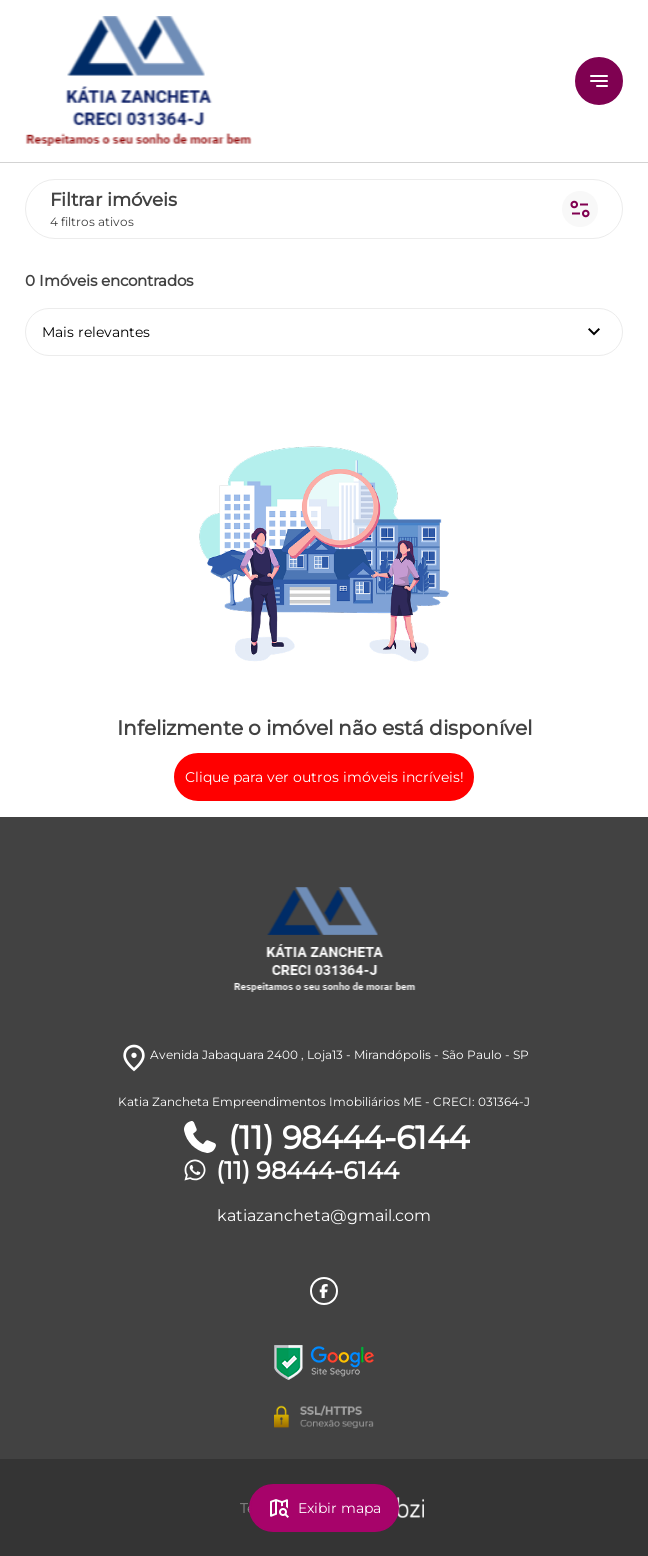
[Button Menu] (599, 81)
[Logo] (249, 81)
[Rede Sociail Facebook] (324, 1291)
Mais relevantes (324, 332)
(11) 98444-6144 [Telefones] (324, 1138)
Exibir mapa (324, 1508)
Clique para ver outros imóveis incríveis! (324, 777)
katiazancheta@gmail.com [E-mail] (324, 1215)
